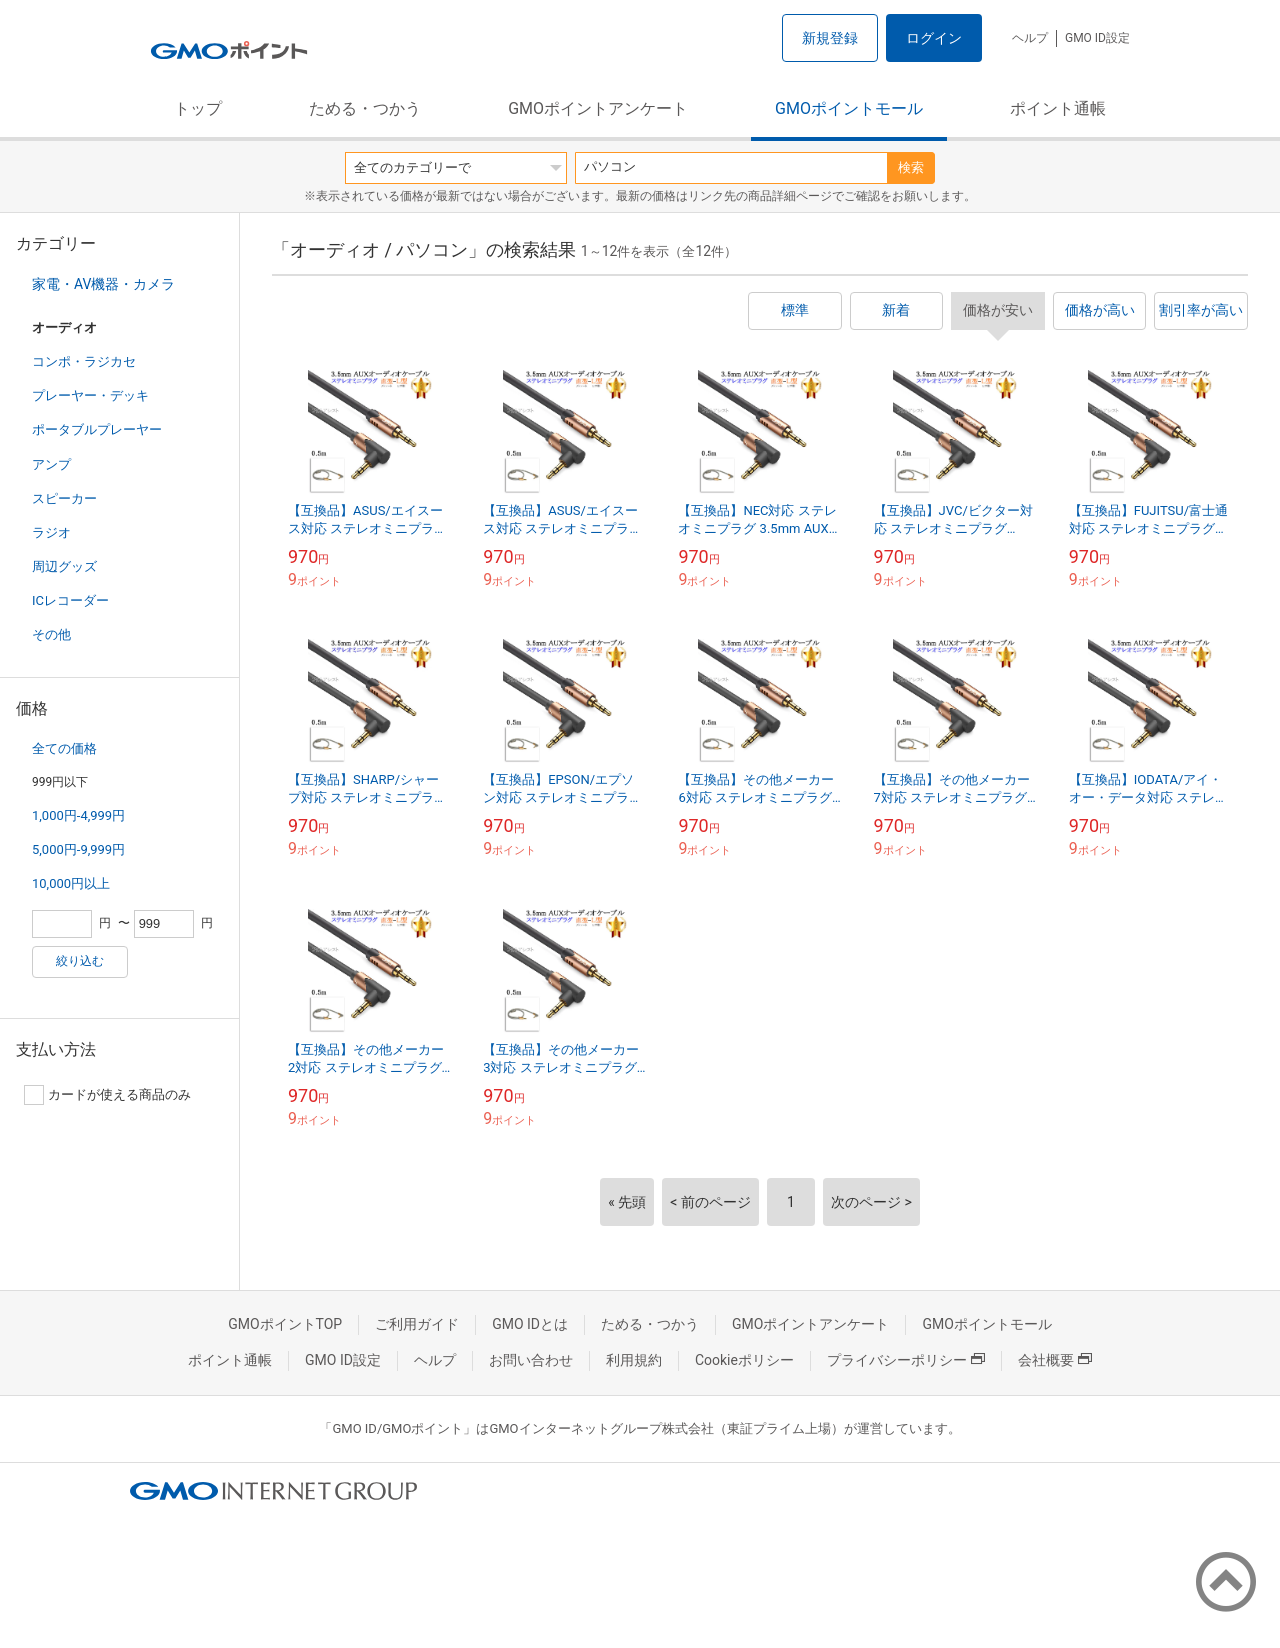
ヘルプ (1030, 38)
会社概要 (1055, 1360)
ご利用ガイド (417, 1324)
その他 (51, 634)
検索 (911, 167)
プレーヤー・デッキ (90, 395)
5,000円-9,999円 (78, 849)
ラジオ (51, 532)
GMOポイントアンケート (598, 108)
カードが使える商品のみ (107, 1095)
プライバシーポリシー (906, 1360)
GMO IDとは (530, 1324)
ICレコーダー (70, 600)
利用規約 (634, 1360)
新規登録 (830, 38)
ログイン (934, 38)
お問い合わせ (531, 1360)
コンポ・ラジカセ (84, 361)
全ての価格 (64, 748)
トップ (198, 108)
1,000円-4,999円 (78, 815)
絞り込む (80, 961)
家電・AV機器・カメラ (103, 284)
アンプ (51, 464)
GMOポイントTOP (285, 1324)
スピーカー (64, 498)
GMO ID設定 (1097, 38)
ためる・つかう (365, 108)
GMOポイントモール (849, 108)
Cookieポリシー (744, 1360)
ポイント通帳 (1058, 108)
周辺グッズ (64, 566)
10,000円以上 (71, 883)
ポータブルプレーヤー (97, 429)
